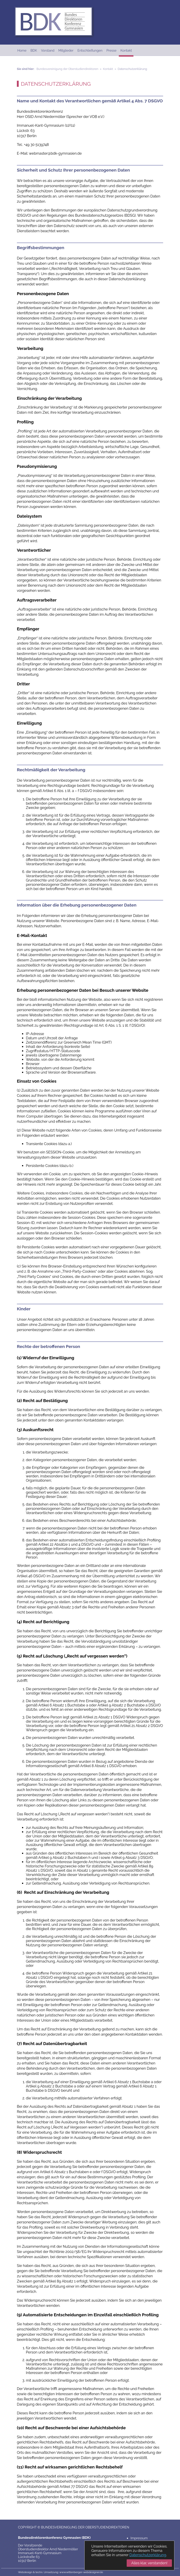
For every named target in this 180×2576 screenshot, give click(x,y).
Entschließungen (89, 50)
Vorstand (47, 50)
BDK (33, 50)
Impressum (139, 2538)
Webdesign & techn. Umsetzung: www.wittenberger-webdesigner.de (60, 2572)
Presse (111, 50)
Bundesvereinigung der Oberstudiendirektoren (67, 69)
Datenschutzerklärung (147, 2555)
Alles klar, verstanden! (149, 2563)
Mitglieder (65, 50)
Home (22, 50)
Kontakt (126, 50)
